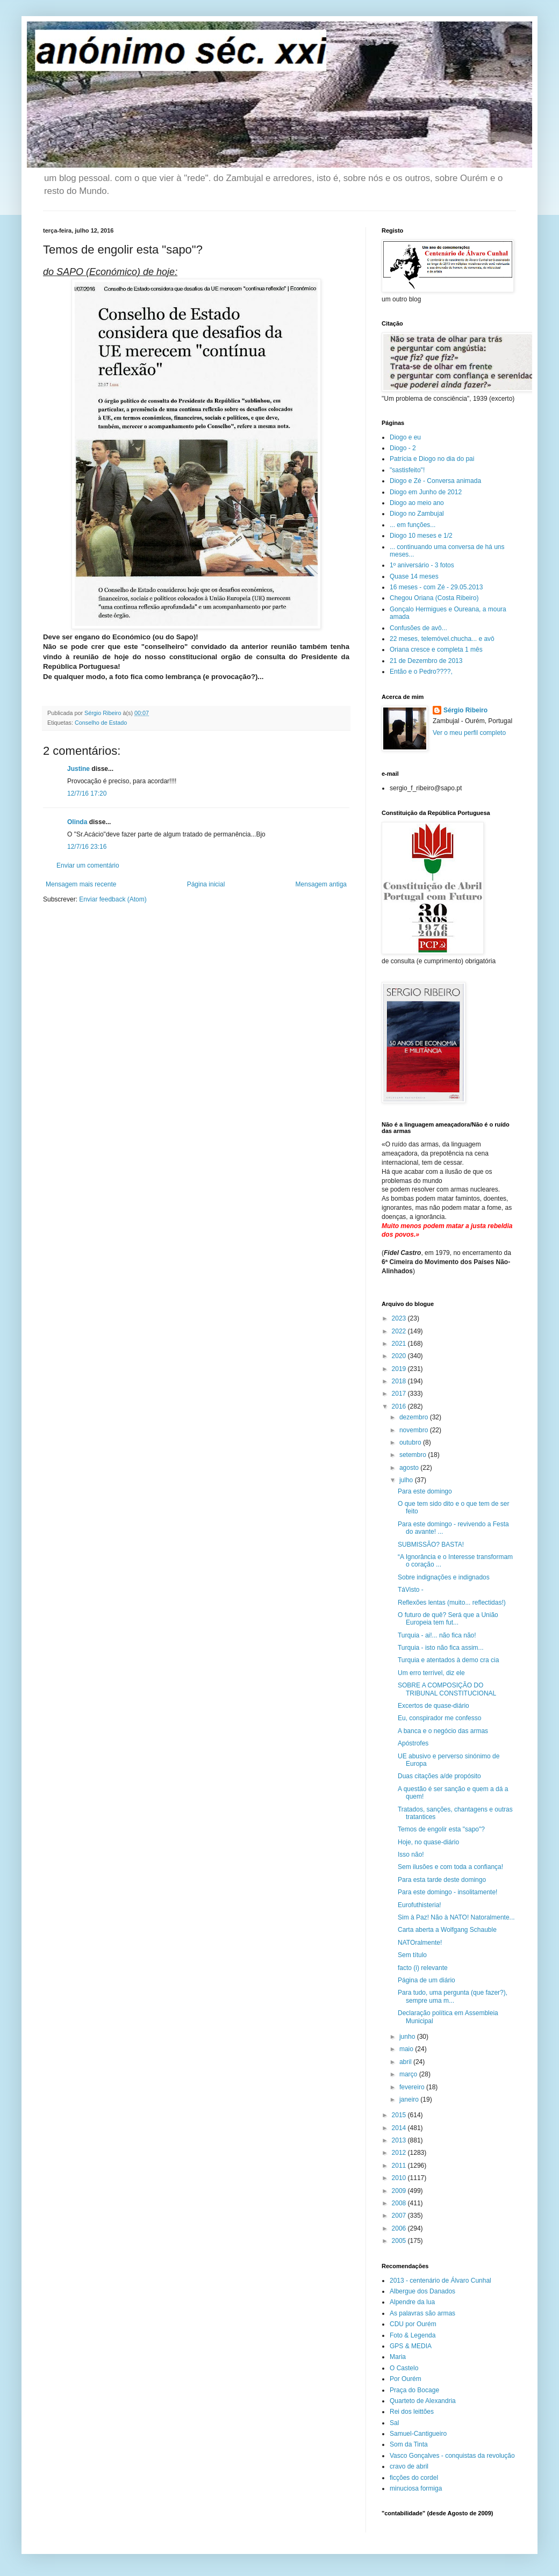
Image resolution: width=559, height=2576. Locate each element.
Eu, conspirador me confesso (439, 1718)
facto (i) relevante (423, 1968)
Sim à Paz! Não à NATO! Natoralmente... (456, 1917)
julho (407, 1480)
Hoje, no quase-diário (428, 1842)
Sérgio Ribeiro (465, 710)
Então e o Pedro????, (421, 671)
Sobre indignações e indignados (444, 1577)
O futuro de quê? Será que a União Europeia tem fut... (448, 1618)
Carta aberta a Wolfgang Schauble (447, 1929)
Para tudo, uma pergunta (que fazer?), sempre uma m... (452, 1996)
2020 (400, 1356)
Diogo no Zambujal (417, 513)
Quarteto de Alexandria (423, 2401)
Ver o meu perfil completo (469, 733)
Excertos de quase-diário (433, 1705)
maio (407, 2049)
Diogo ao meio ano (417, 503)
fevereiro (412, 2087)
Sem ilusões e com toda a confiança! (450, 1867)
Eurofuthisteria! (419, 1905)
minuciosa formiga (416, 2488)
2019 (400, 1369)
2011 (400, 2165)
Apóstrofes (413, 1743)
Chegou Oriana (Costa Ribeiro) (434, 598)
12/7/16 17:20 (86, 793)
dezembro (414, 1417)
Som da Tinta (409, 2444)
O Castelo (404, 2368)
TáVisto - (411, 1589)
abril (406, 2062)
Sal (394, 2423)
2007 (400, 2215)
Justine (78, 769)
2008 (400, 2203)
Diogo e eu (405, 437)
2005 (400, 2241)
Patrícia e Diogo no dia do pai (432, 459)
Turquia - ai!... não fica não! (437, 1635)
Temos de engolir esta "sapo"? (441, 1829)
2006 (400, 2228)
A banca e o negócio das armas (443, 1731)
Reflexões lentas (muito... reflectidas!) (452, 1602)
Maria (398, 2357)
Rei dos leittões (412, 2411)
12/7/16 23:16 (86, 846)
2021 (400, 1343)
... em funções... (412, 525)
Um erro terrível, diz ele (431, 1673)
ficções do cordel (414, 2477)
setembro (413, 1455)
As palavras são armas (422, 2313)
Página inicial (206, 884)
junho (408, 2036)
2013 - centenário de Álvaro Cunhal (440, 2280)
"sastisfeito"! (407, 470)
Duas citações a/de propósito (439, 1776)
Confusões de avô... (418, 628)
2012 (400, 2152)
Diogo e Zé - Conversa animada (435, 481)
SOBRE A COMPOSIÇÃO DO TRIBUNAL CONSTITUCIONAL (447, 1689)
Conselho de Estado (101, 722)
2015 (400, 2115)
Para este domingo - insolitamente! (447, 1892)
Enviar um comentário (87, 865)
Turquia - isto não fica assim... (441, 1647)
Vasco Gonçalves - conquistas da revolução (452, 2455)
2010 (400, 2178)
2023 (400, 1318)
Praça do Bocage (414, 2390)
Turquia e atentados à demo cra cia (448, 1660)
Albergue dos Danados (422, 2291)
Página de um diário (426, 1980)
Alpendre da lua (412, 2302)
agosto (409, 1467)
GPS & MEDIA (411, 2346)
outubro (411, 1442)
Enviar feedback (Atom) (112, 899)
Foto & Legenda (412, 2335)
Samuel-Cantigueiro (418, 2433)
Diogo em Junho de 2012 (426, 492)
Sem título (412, 1955)
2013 (400, 2140)
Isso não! (411, 1854)
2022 (400, 1331)
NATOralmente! (420, 1942)
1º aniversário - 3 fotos (422, 565)
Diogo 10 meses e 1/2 (421, 535)
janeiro (409, 2099)
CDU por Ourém (413, 2324)
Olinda (77, 822)
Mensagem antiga (321, 884)
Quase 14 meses (414, 576)
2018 (400, 1381)
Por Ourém (405, 2379)
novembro (414, 1430)
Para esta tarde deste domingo (442, 1880)
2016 (400, 1406)
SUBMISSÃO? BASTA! (431, 1544)
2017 (400, 1393)
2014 (400, 2128)
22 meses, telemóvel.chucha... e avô (442, 639)
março (409, 2074)
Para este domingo (425, 1491)
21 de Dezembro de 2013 (426, 661)
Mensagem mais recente (81, 884)
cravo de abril (409, 2466)
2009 (400, 2191)
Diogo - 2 (403, 448)
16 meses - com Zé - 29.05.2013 (436, 587)
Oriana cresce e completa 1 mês (436, 649)
